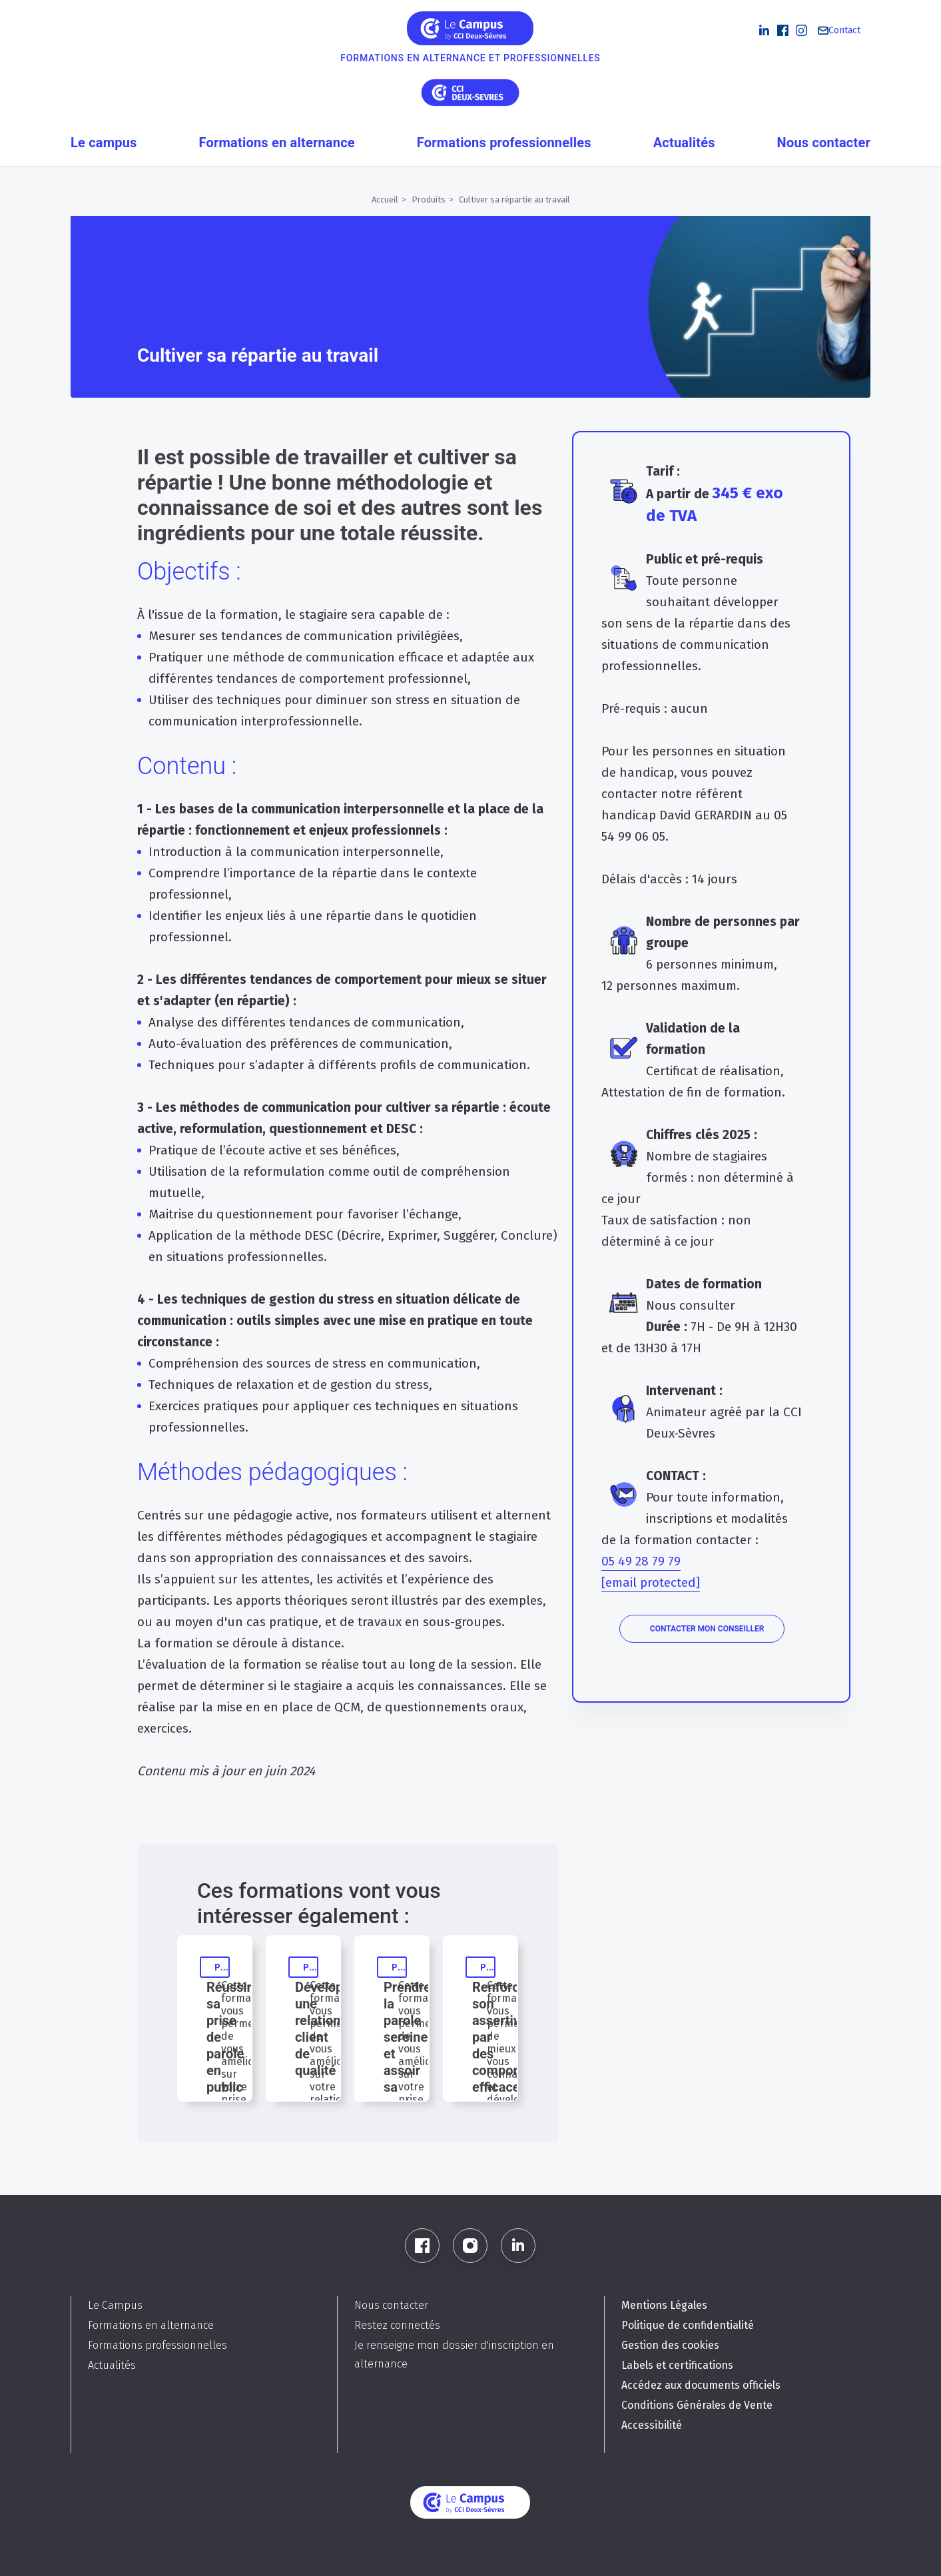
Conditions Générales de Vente (697, 2405)
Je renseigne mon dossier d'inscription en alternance (454, 2354)
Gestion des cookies (670, 2345)
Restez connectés (397, 2325)
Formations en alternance (277, 143)
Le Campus (115, 2305)
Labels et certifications (677, 2365)
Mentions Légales (664, 2305)
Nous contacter (823, 143)
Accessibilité (651, 2425)
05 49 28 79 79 (641, 1561)
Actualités (684, 143)
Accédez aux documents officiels (701, 2385)
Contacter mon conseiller (707, 1628)
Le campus (104, 143)
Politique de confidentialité (687, 2325)
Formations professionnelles (504, 143)
